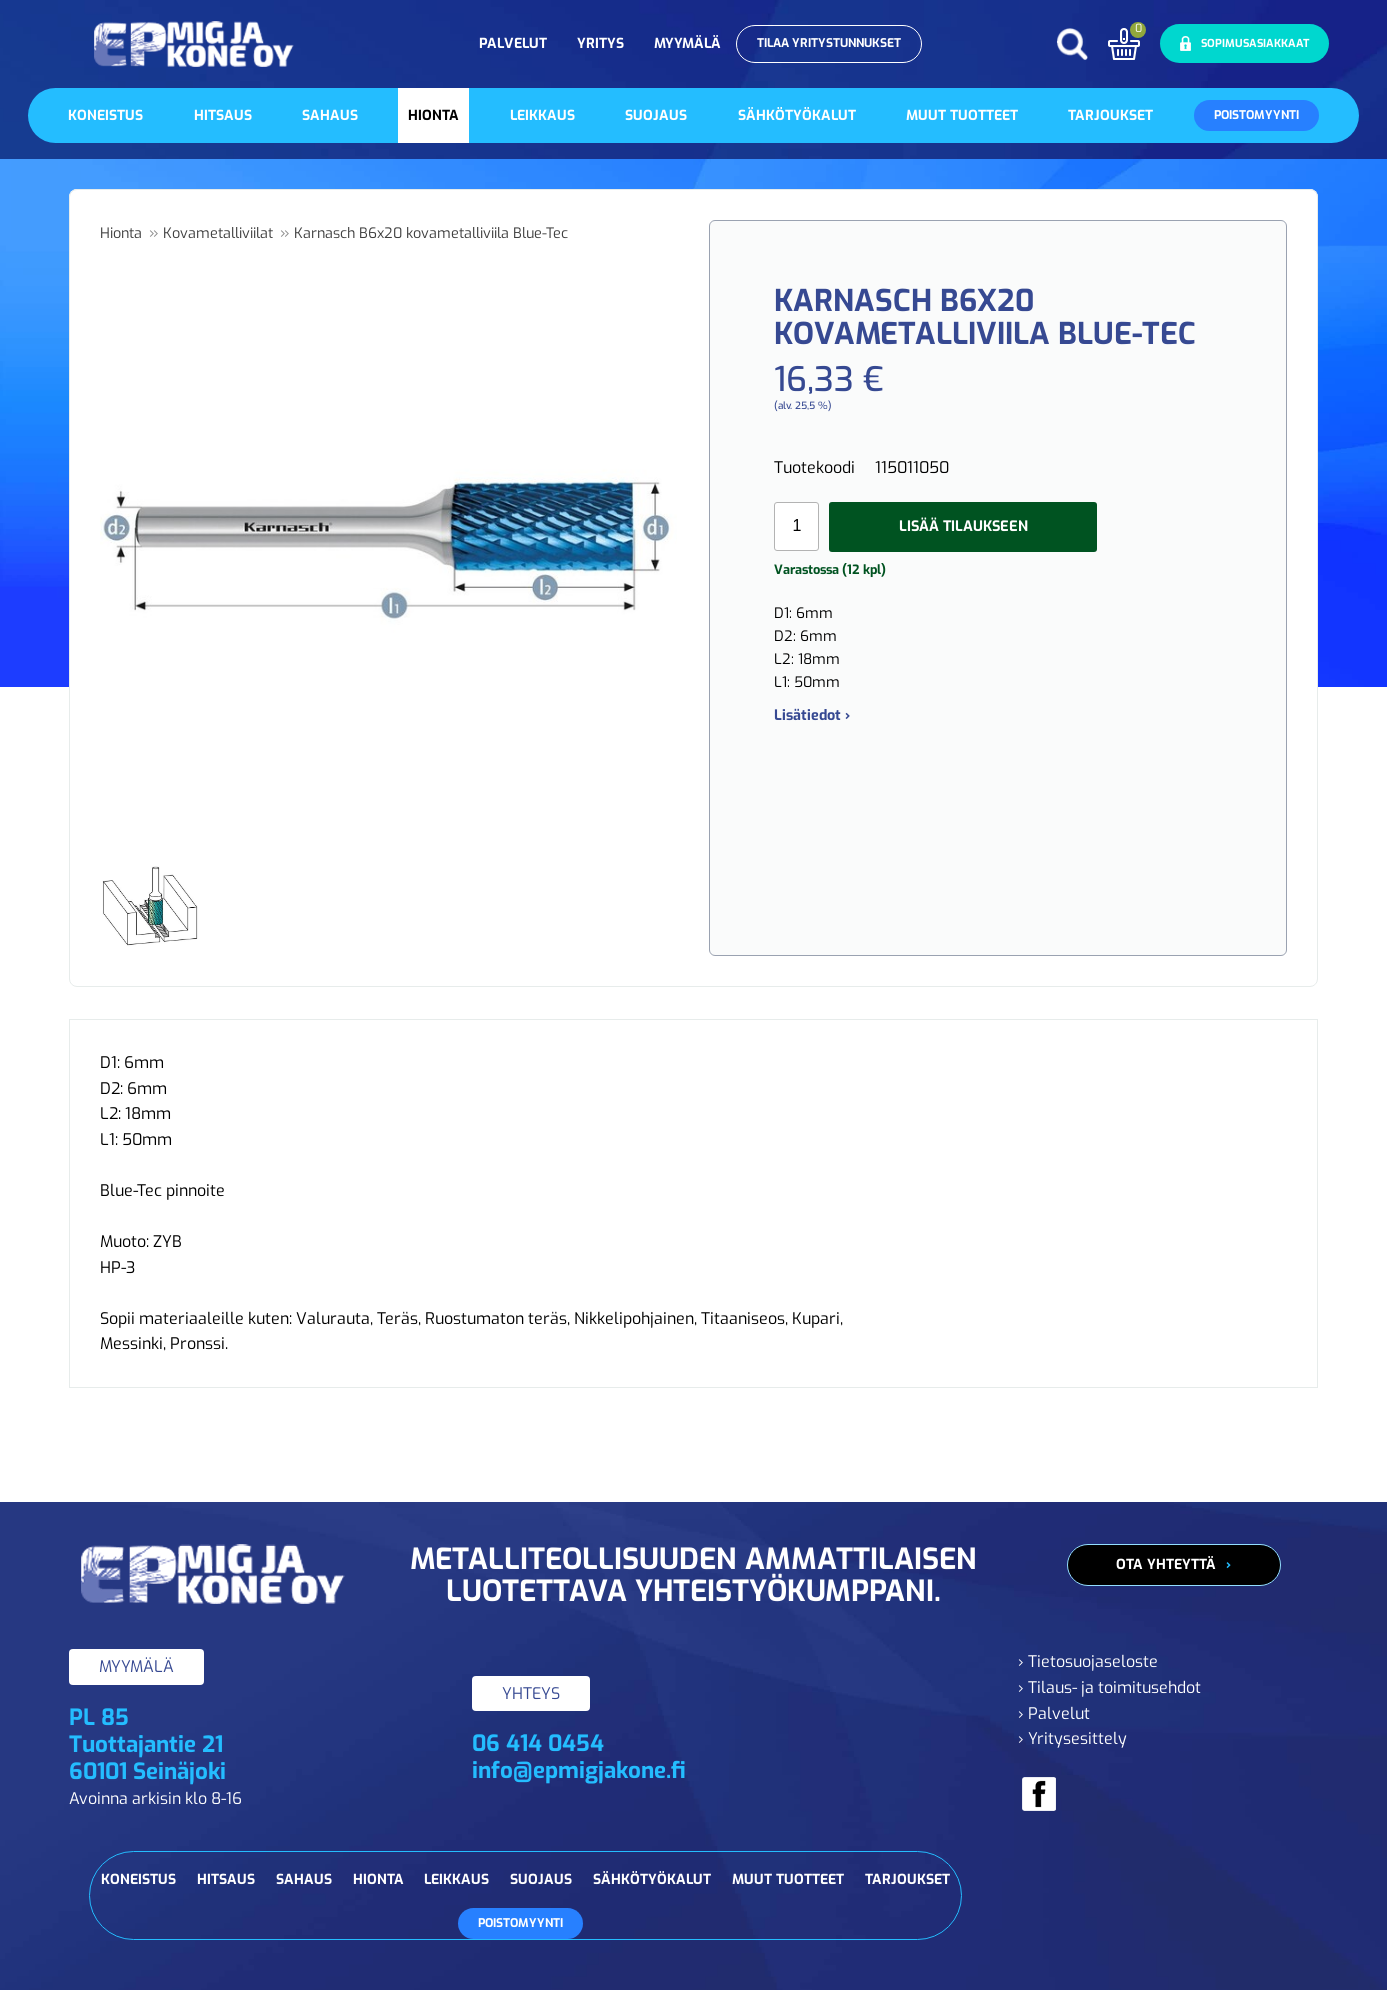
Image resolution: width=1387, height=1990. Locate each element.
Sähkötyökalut (797, 115)
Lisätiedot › (812, 715)
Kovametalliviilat (218, 233)
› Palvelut (1054, 1713)
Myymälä (687, 43)
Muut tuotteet (962, 115)
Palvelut (513, 43)
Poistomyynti (1256, 115)
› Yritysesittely (1072, 1738)
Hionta (433, 115)
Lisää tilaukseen (963, 526)
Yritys (600, 43)
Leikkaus (542, 115)
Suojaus (656, 115)
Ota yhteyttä (1166, 1564)
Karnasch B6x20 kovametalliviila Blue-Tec (431, 233)
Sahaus (330, 115)
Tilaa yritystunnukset (829, 43)
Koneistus (105, 115)
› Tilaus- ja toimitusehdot (1109, 1687)
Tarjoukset (1110, 115)
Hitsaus (223, 115)
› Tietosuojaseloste (1088, 1661)
